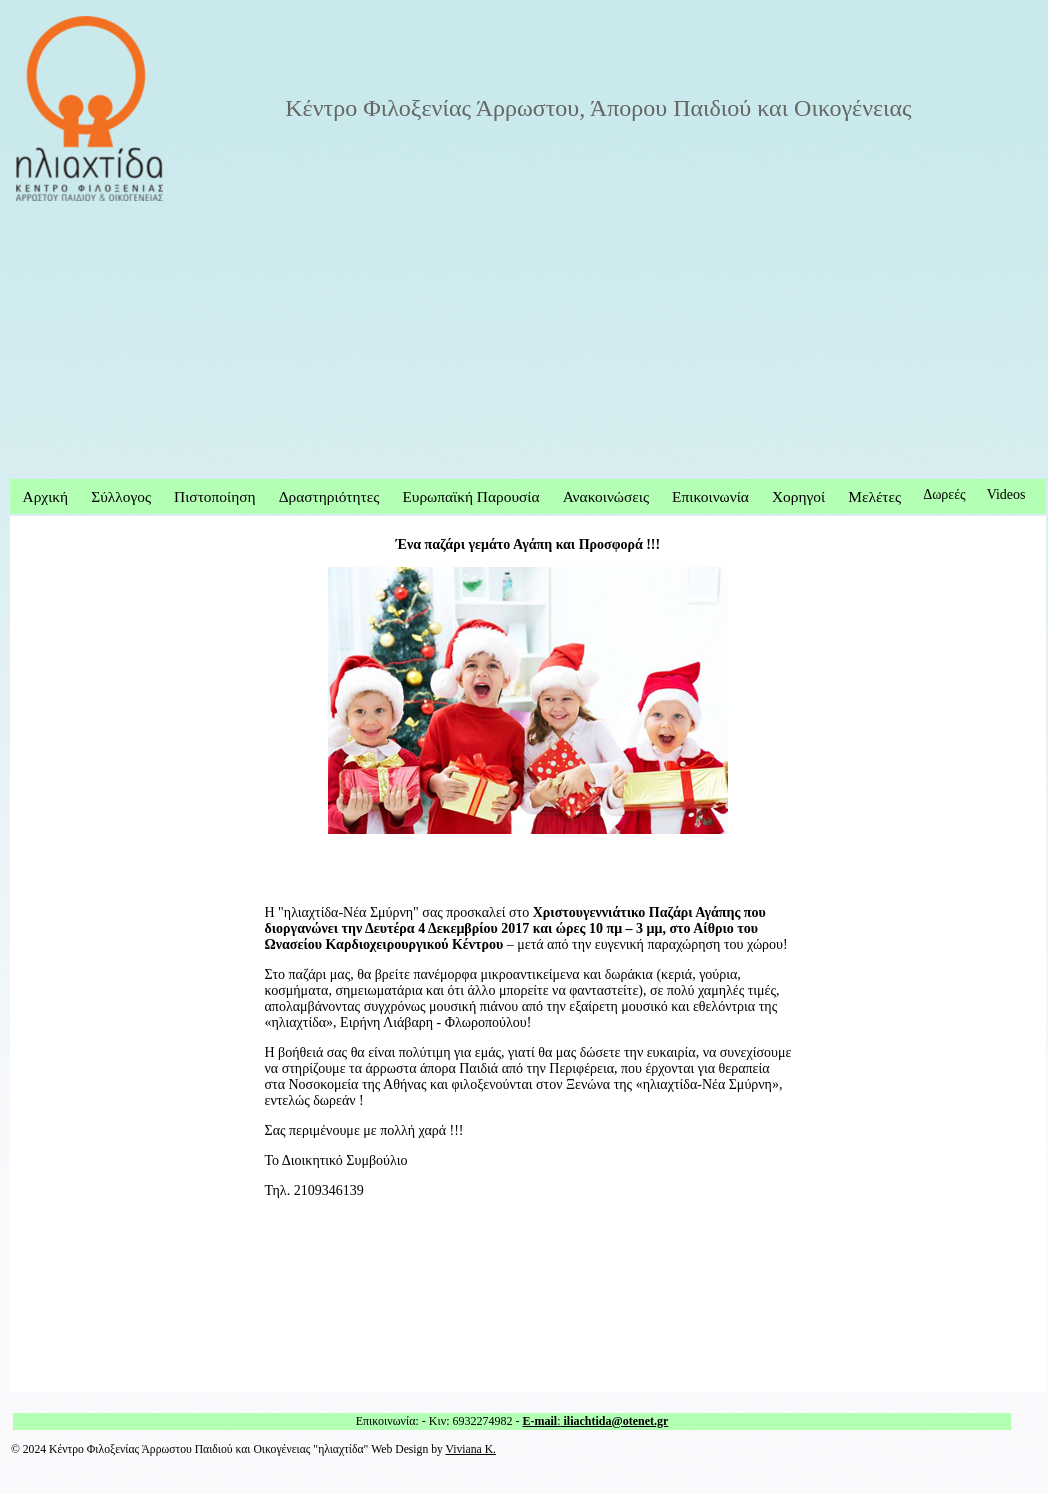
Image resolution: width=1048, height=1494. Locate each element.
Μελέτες (874, 496)
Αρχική (46, 496)
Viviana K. (471, 1449)
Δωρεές (944, 494)
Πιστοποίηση (214, 496)
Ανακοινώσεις (606, 496)
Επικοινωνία (710, 496)
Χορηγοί (798, 496)
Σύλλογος (121, 496)
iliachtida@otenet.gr (615, 1421)
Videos (1006, 494)
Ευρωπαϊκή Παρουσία (470, 496)
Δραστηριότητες (329, 496)
